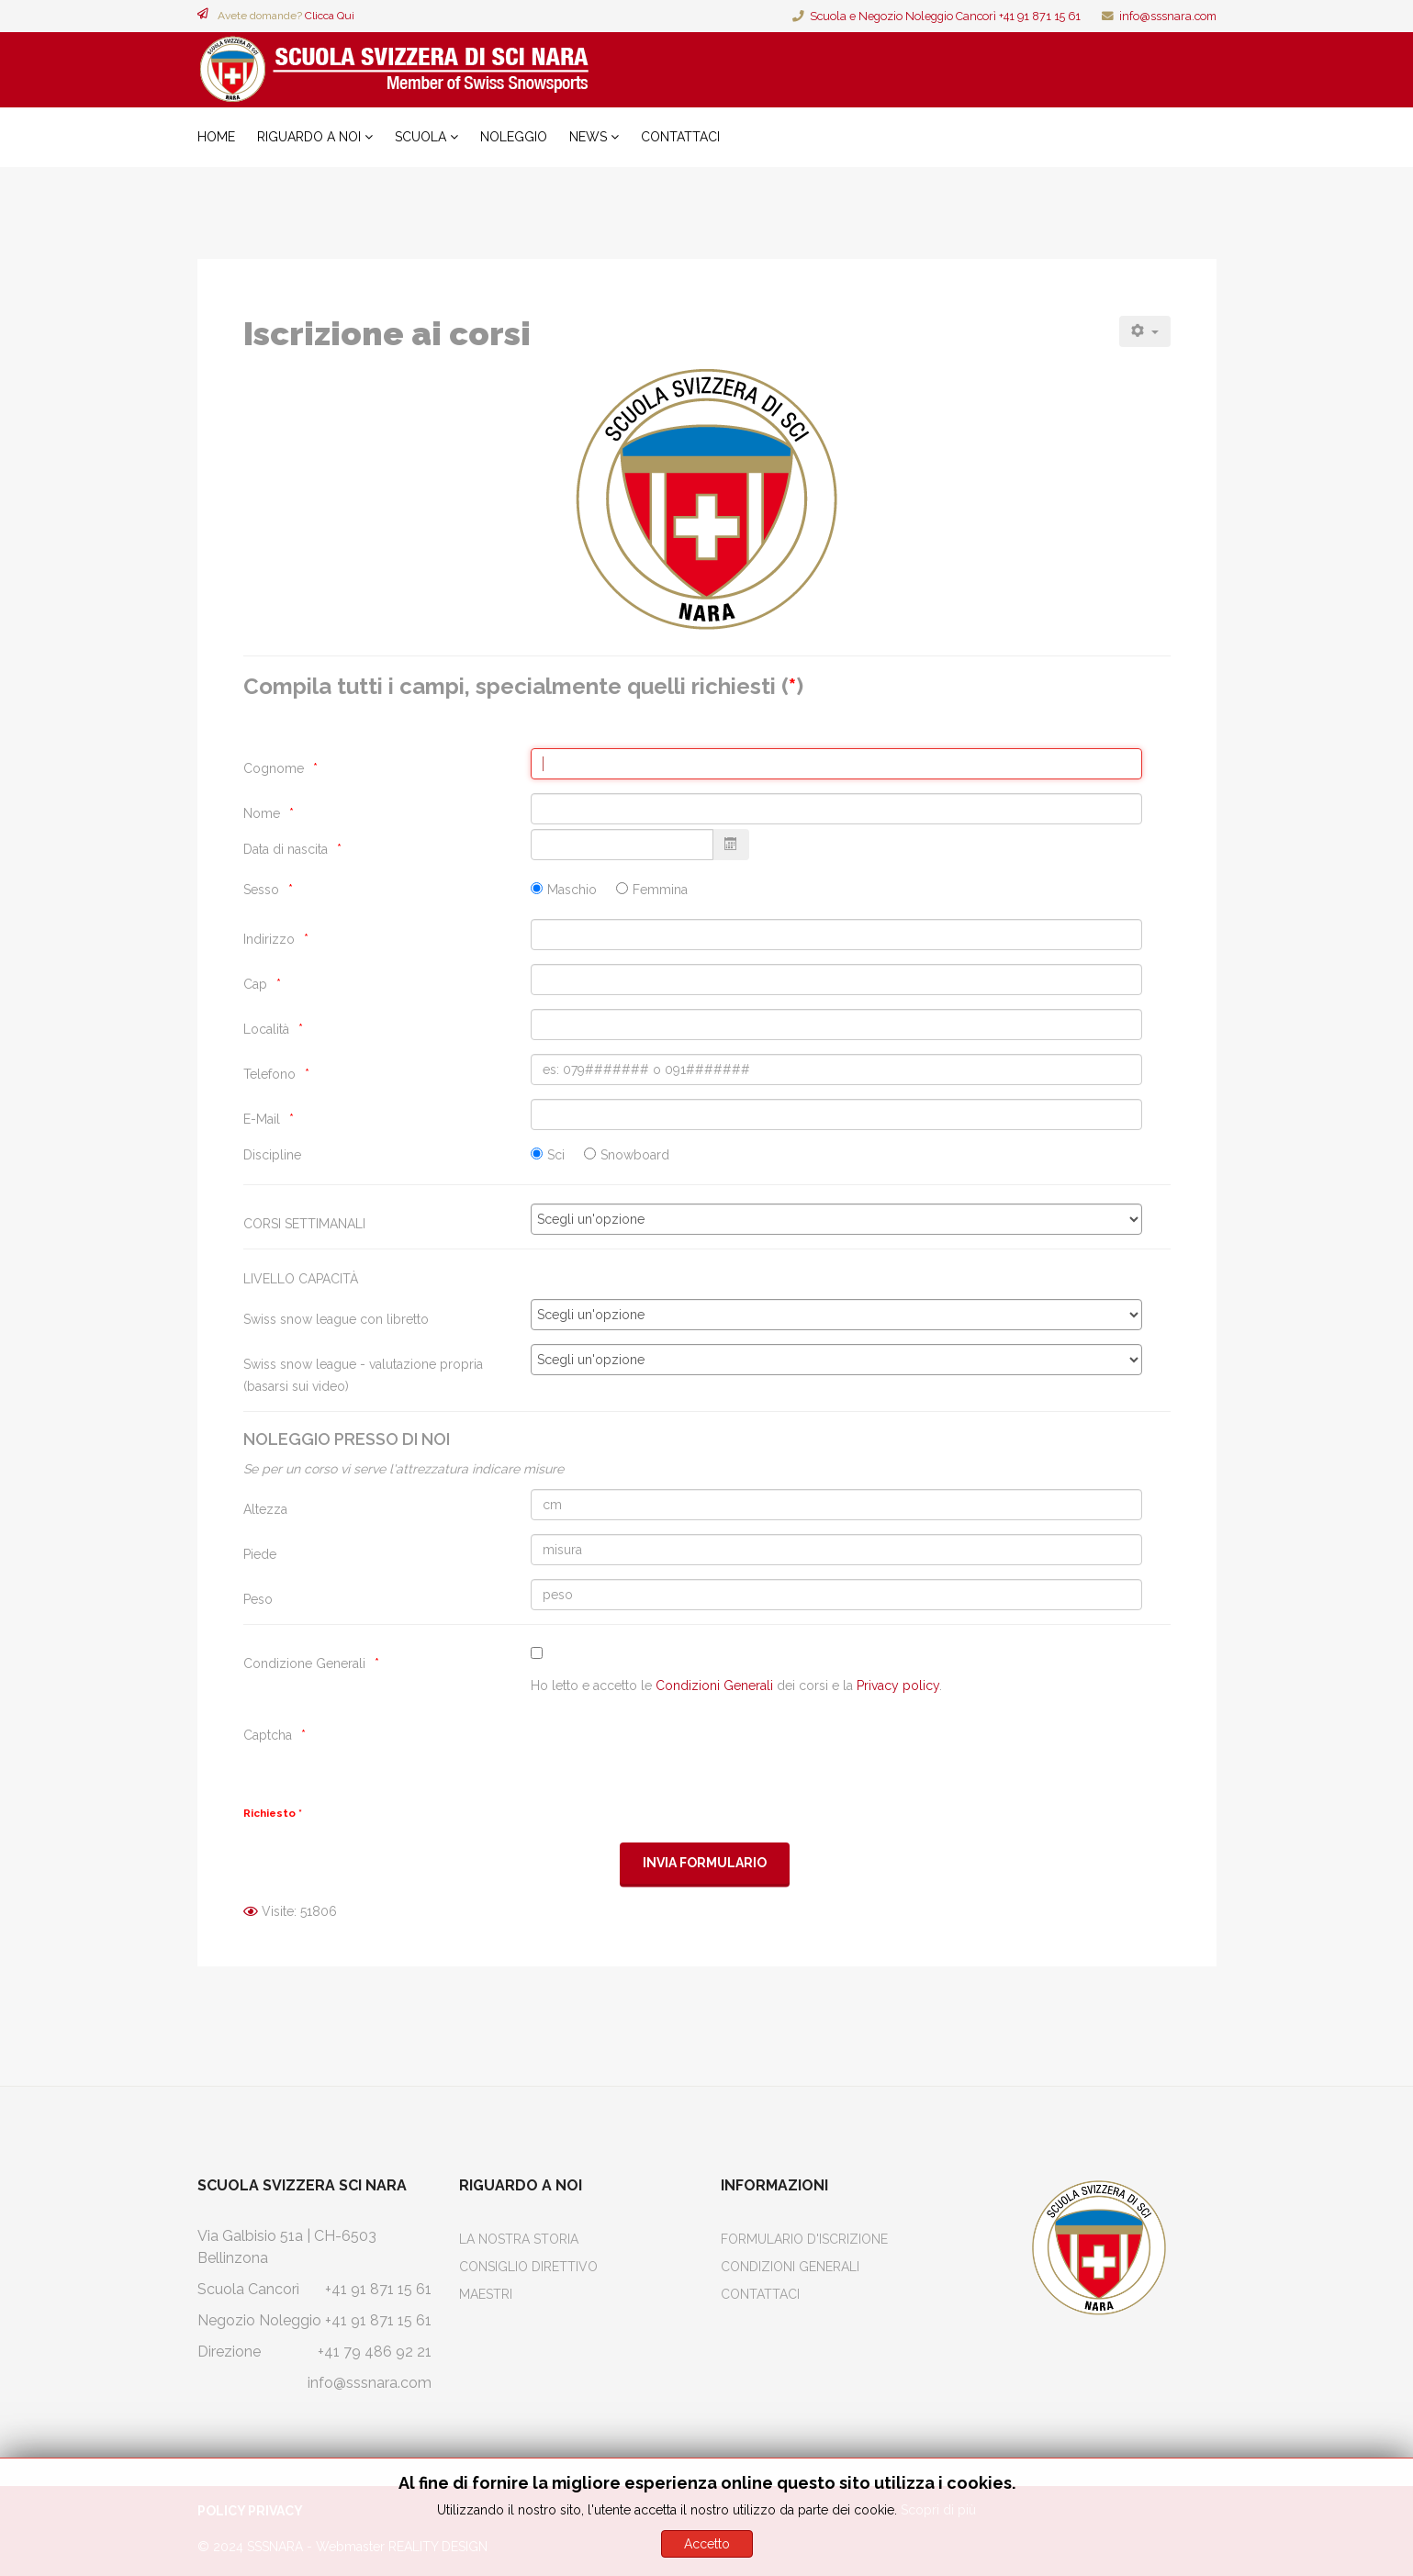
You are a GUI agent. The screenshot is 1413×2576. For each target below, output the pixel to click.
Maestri (485, 2294)
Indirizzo (269, 939)
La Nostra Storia (518, 2239)
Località (266, 1029)
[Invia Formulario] (705, 1863)
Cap (255, 984)
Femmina (660, 889)
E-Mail (261, 1119)
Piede (259, 1554)
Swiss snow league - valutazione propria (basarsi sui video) (363, 1375)
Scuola (420, 136)
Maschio (572, 889)
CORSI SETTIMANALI (304, 1223)
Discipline (272, 1155)
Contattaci (680, 136)
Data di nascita (285, 849)
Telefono (269, 1074)
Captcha (267, 1735)
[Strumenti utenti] (1145, 331)
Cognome (273, 768)
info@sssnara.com (1168, 16)
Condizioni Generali (714, 1685)
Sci (556, 1155)
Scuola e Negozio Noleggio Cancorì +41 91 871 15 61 (945, 16)
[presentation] (670, 1750)
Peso (258, 1599)
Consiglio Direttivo (528, 2266)
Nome (261, 813)
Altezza (265, 1509)
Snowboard (634, 1155)
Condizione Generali (304, 1663)
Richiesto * (272, 1813)
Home (216, 136)
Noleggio (513, 136)
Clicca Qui (329, 15)
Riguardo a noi (309, 136)
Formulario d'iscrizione (804, 2239)
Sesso (261, 889)
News (588, 136)
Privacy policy (898, 1685)
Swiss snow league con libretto (336, 1319)
